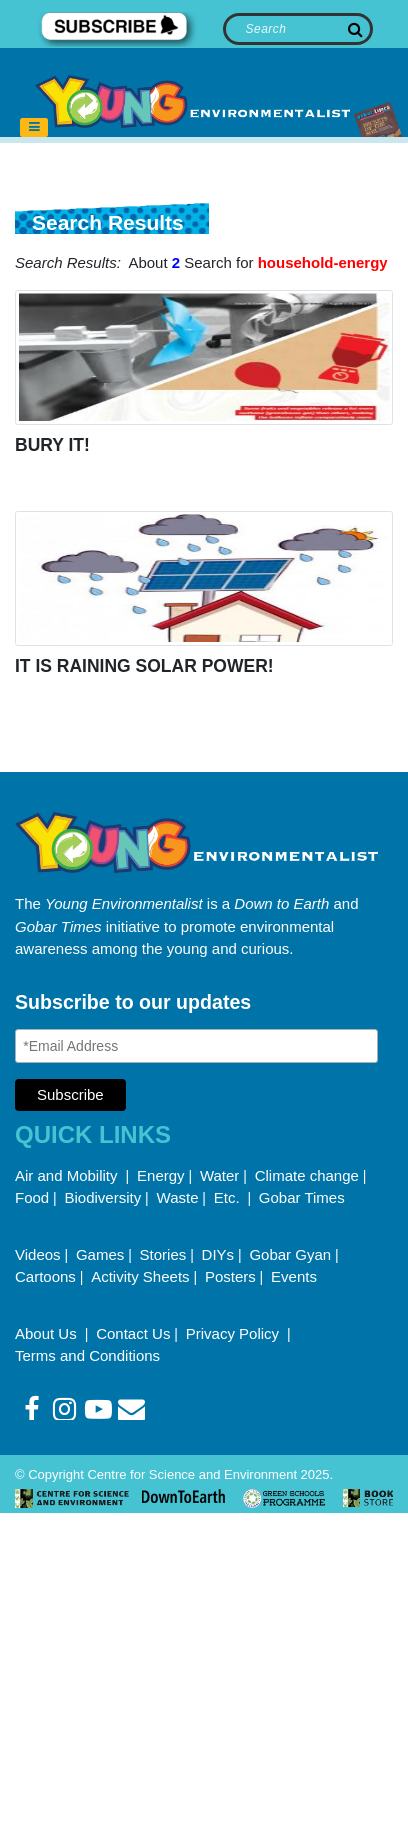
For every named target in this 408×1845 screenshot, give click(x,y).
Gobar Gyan (290, 1254)
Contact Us (133, 1333)
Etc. (227, 1197)
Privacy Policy (235, 1333)
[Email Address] (196, 1046)
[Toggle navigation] (34, 128)
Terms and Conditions (87, 1355)
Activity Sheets (140, 1276)
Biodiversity (103, 1197)
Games (100, 1254)
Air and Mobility (68, 1175)
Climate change (307, 1175)
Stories (163, 1254)
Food (32, 1197)
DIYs (218, 1254)
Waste (178, 1197)
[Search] (298, 29)
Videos (38, 1254)
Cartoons (45, 1276)
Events (294, 1276)
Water (219, 1175)
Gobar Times (302, 1197)
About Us (48, 1333)
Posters (230, 1276)
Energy (161, 1175)
